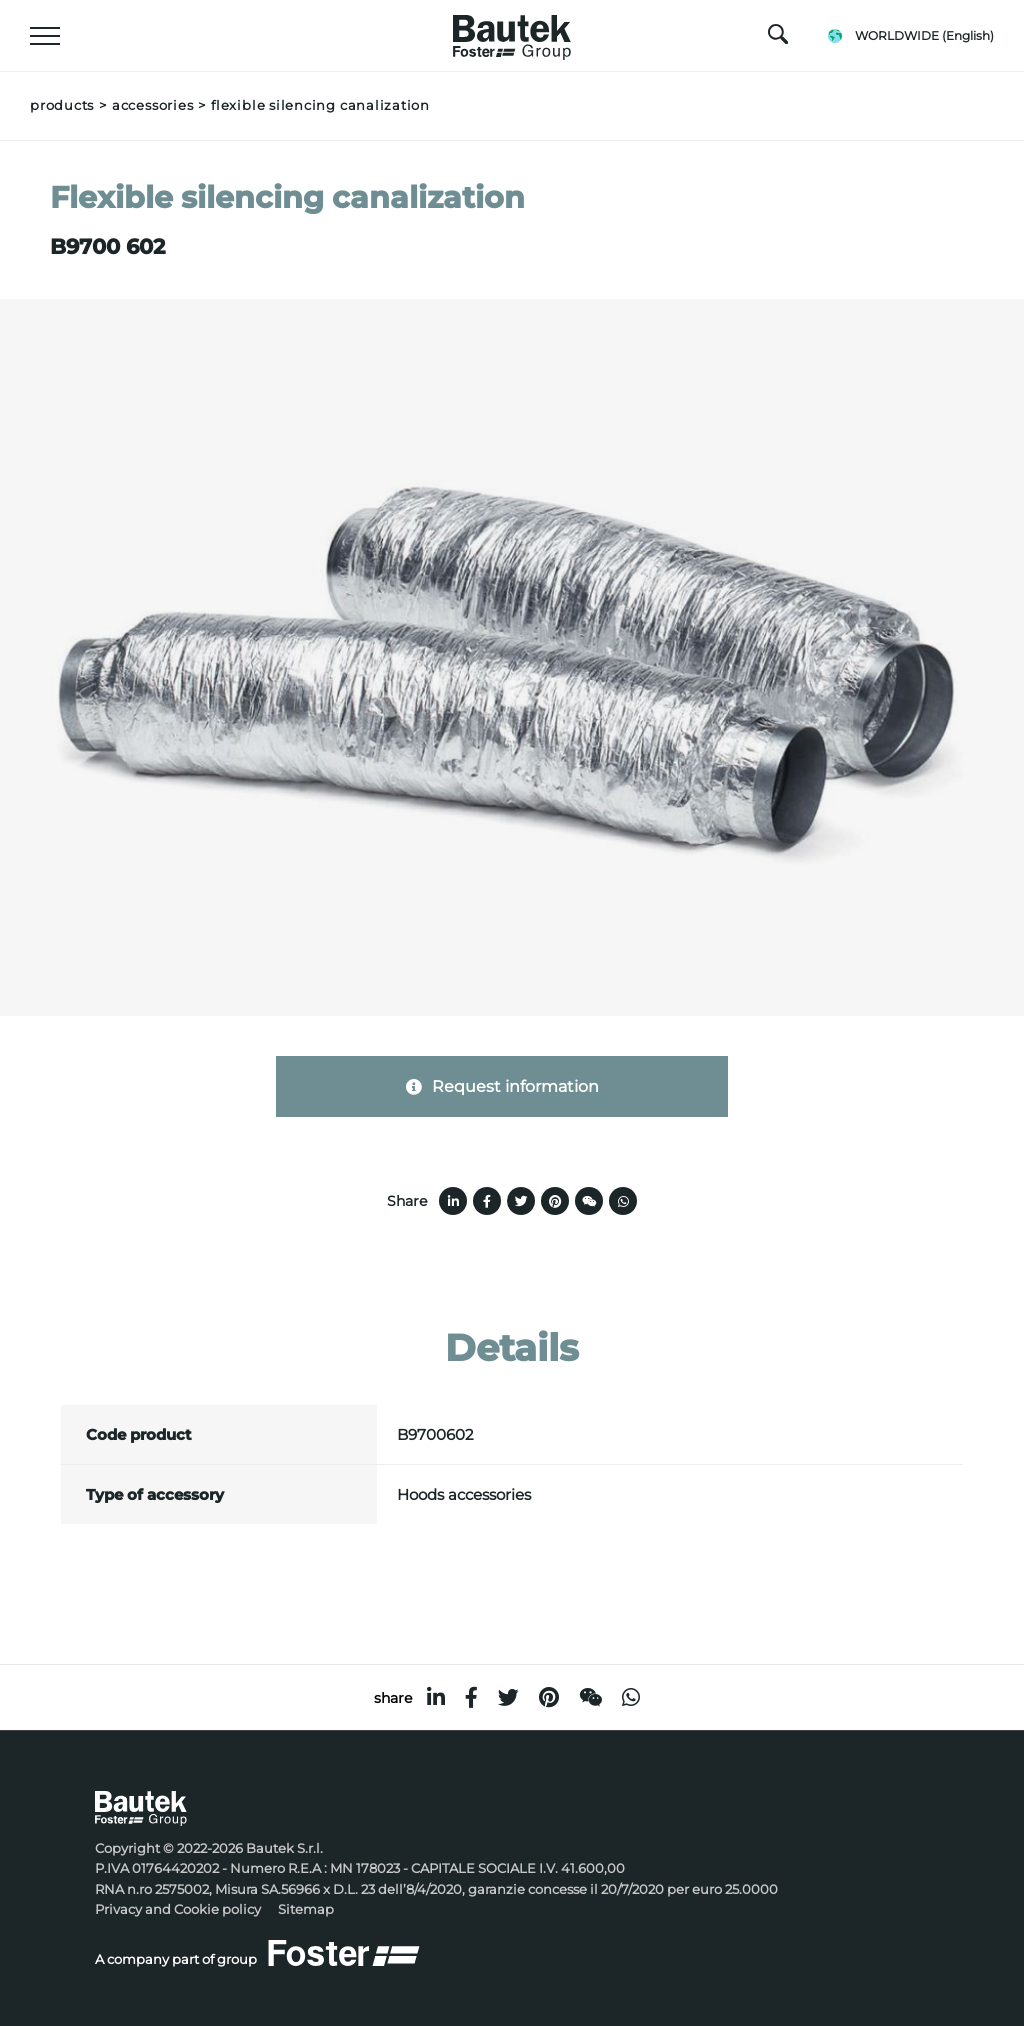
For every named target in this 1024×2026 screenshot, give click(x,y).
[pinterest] (549, 1697)
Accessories (152, 105)
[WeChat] (590, 1697)
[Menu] (45, 36)
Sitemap (306, 1909)
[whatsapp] (631, 1697)
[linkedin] (436, 1697)
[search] (778, 39)
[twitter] (508, 1697)
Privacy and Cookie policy (178, 1909)
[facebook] (471, 1697)
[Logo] (512, 32)
